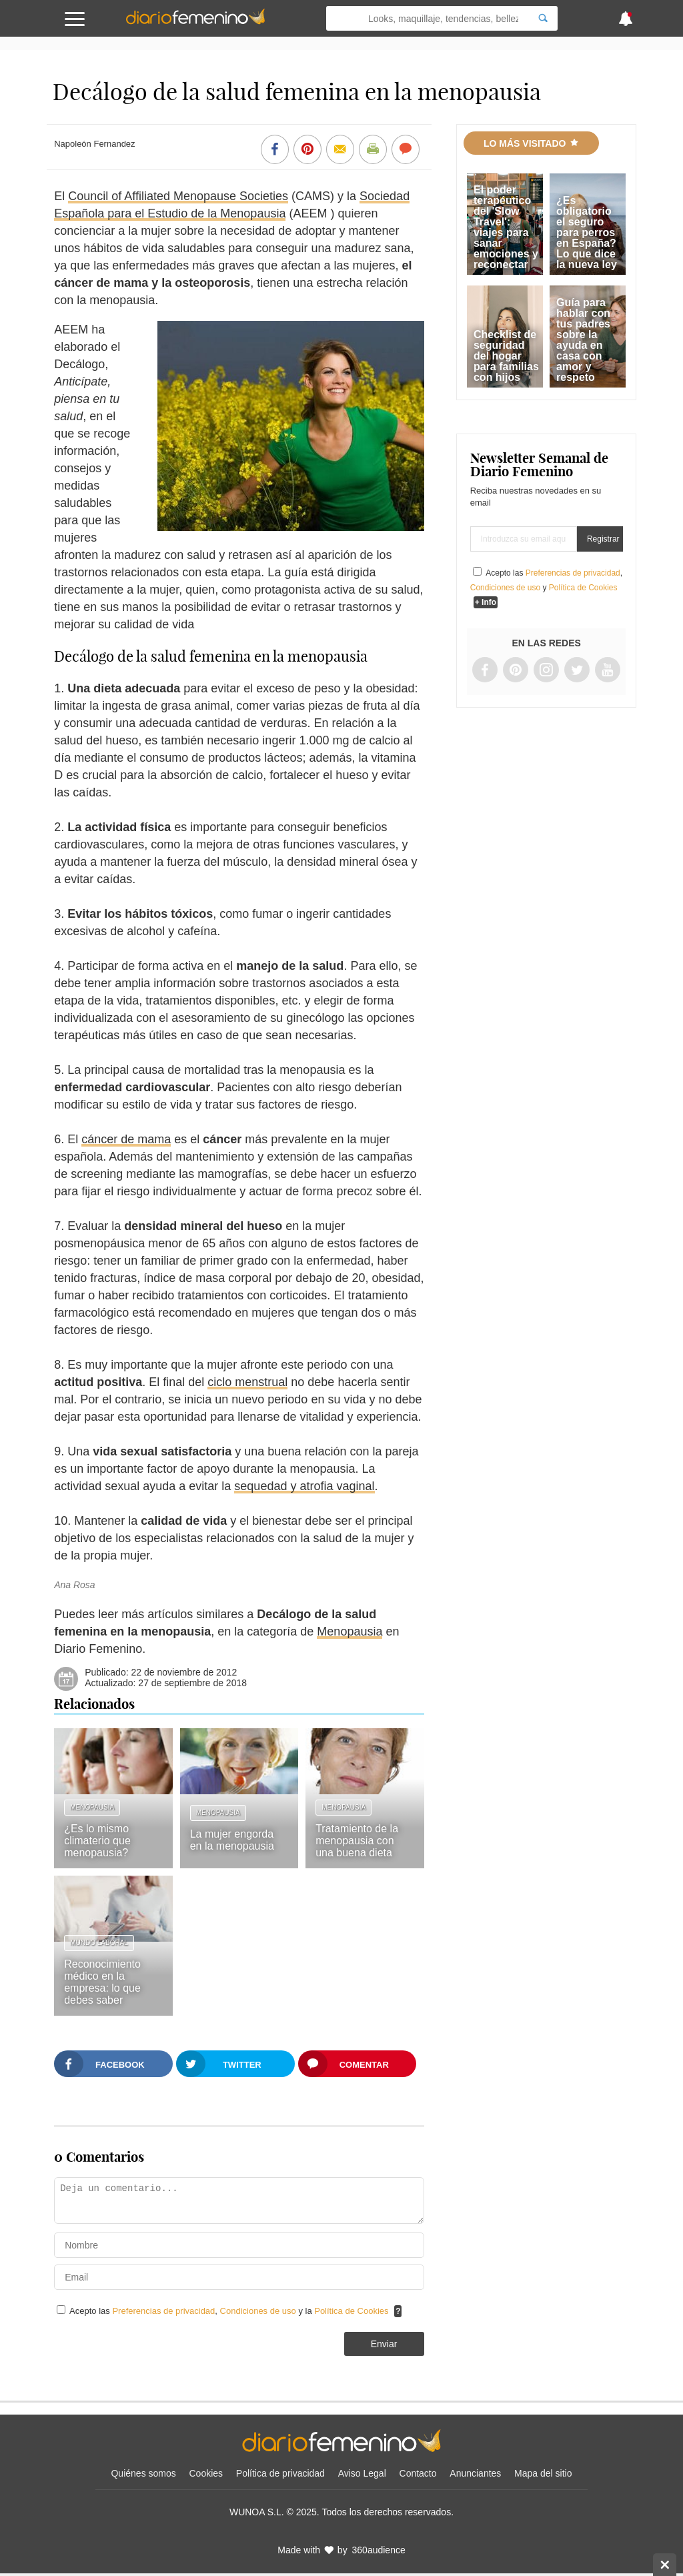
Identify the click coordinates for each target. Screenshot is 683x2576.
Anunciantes (475, 2473)
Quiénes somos (143, 2473)
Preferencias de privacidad (163, 2311)
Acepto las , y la (230, 2311)
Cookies (206, 2473)
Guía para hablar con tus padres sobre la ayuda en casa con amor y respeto (583, 340)
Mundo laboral (99, 1942)
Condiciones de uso (259, 2311)
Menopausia (349, 1631)
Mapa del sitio (543, 2473)
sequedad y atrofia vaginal (304, 1486)
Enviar (384, 2344)
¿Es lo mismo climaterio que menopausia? (97, 1840)
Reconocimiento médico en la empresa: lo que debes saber (102, 1982)
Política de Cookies (351, 2311)
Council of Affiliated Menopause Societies (178, 196)
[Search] (543, 18)
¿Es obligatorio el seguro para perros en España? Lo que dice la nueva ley (586, 232)
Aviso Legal (362, 2473)
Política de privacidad (280, 2473)
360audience (379, 2550)
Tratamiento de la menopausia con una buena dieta (356, 1840)
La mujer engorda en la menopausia (232, 1840)
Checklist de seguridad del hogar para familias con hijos (506, 356)
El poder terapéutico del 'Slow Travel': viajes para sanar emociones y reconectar (506, 227)
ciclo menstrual (247, 1382)
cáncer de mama (126, 1139)
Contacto (418, 2473)
